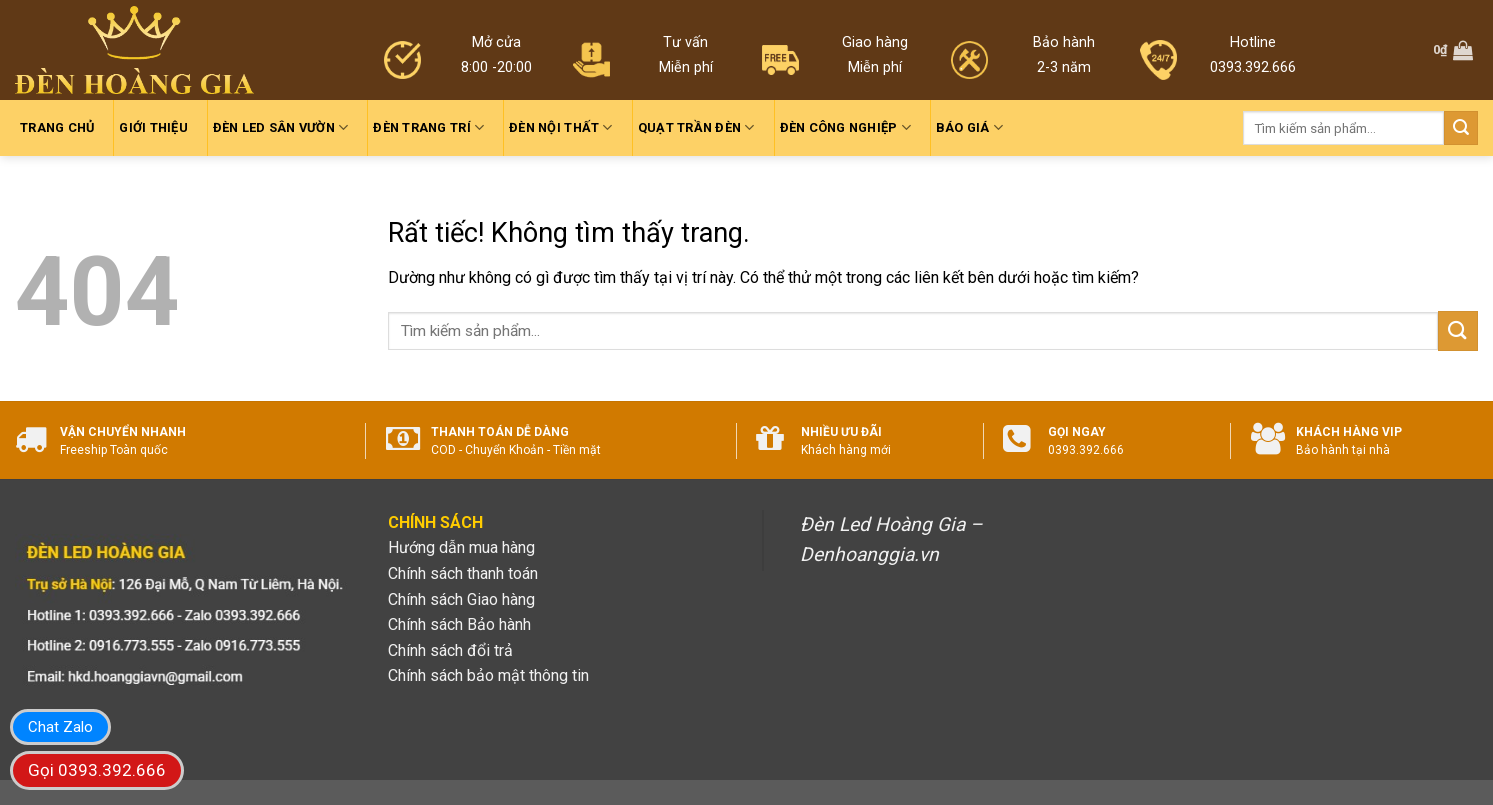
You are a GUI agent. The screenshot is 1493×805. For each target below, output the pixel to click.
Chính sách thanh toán (463, 573)
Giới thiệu (153, 127)
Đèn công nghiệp (845, 127)
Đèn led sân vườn (281, 127)
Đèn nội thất (561, 127)
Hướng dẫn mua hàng (461, 547)
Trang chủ (57, 127)
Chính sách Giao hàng (461, 599)
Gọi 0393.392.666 (97, 770)
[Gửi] (1461, 128)
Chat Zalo (60, 727)
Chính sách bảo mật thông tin (488, 675)
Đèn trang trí (428, 127)
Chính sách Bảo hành (459, 624)
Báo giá (969, 127)
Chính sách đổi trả (450, 650)
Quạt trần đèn (696, 127)
